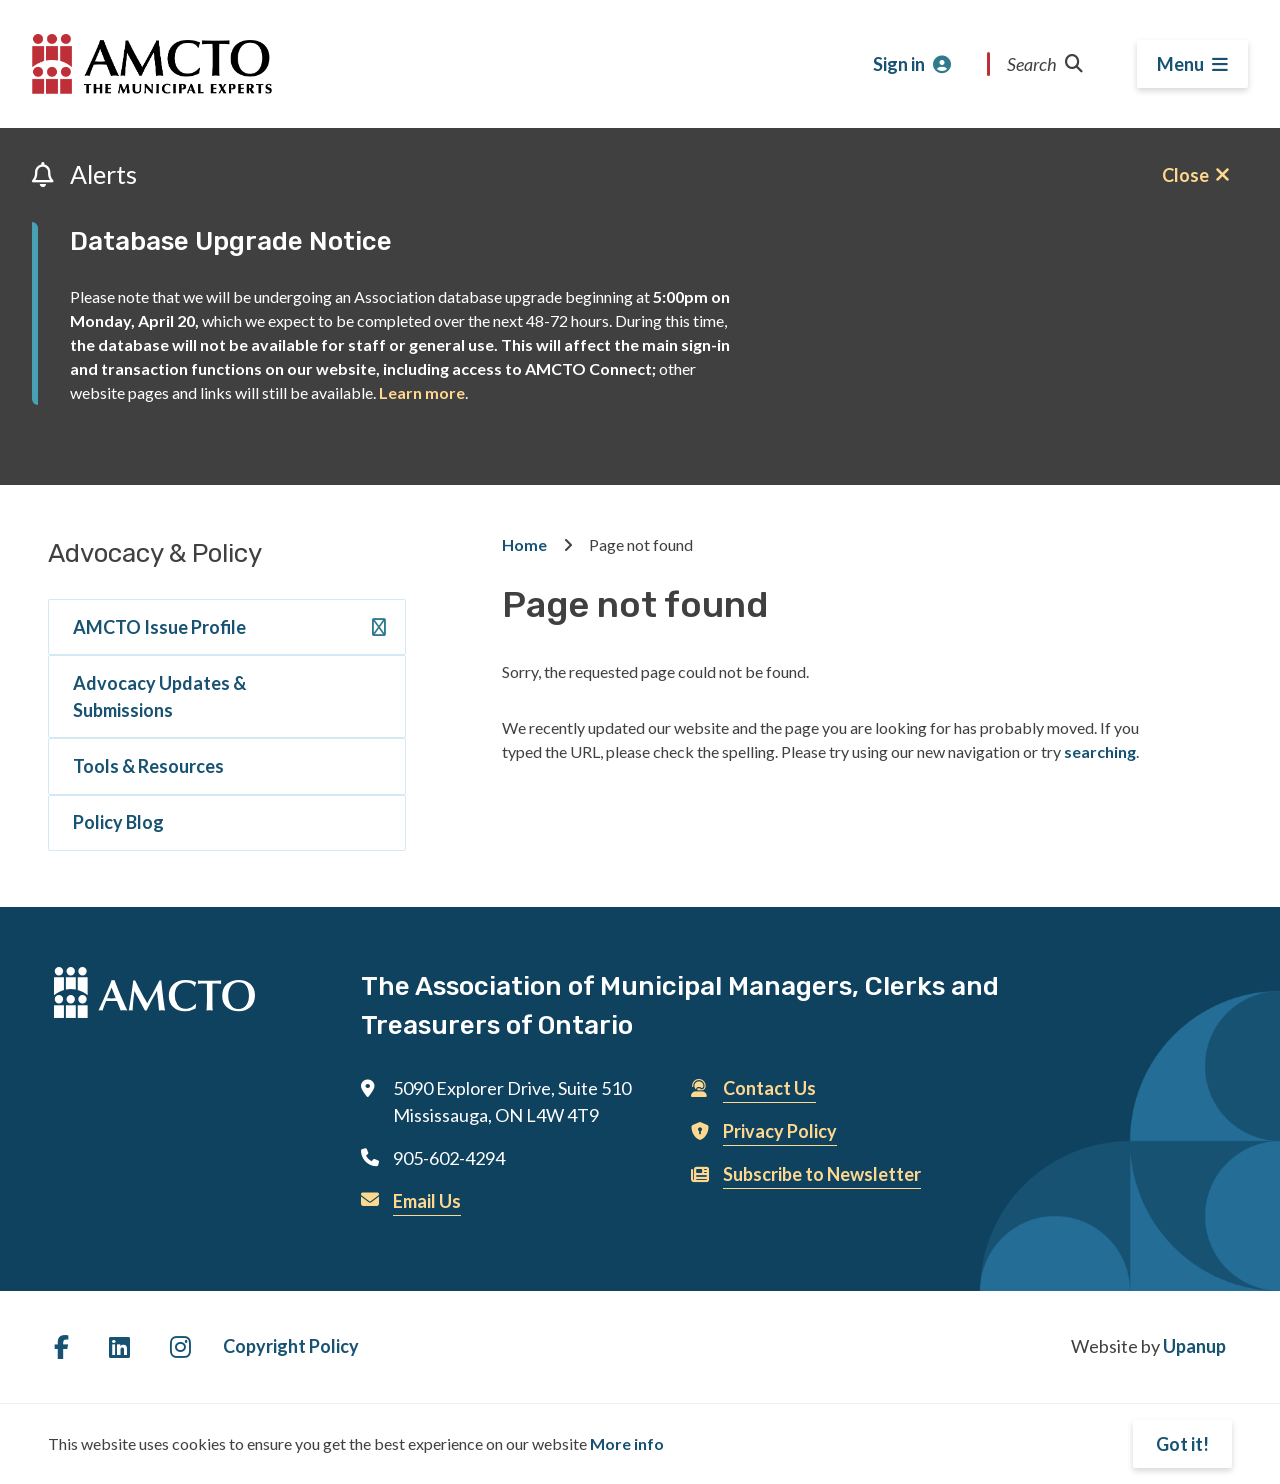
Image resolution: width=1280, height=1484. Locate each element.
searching (1100, 751)
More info (627, 1443)
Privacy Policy (780, 1131)
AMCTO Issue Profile (159, 627)
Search (1045, 64)
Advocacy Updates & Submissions (159, 696)
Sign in (899, 64)
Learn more (422, 392)
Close (1185, 175)
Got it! (1182, 1444)
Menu (1180, 64)
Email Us (427, 1201)
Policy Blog (118, 822)
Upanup (1194, 1346)
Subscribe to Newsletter (822, 1174)
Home (524, 544)
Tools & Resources (148, 766)
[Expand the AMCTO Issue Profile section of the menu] (378, 631)
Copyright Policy (291, 1346)
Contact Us (769, 1088)
